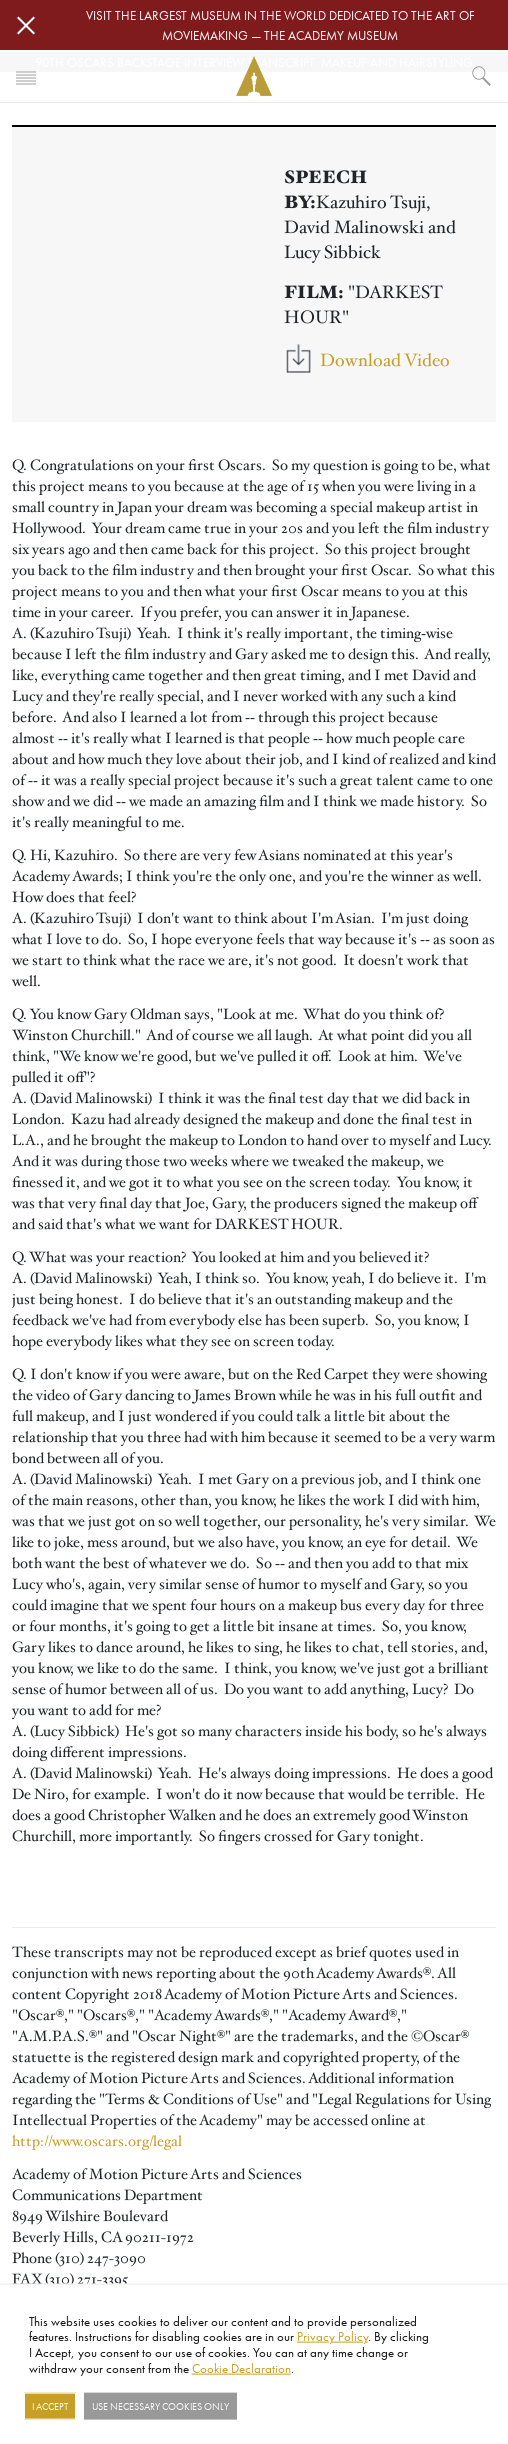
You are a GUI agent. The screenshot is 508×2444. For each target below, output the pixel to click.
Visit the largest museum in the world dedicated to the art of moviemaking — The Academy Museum (280, 25)
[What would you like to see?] (482, 76)
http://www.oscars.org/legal (97, 2141)
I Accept (50, 2406)
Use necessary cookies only (160, 2406)
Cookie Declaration (241, 2367)
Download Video (385, 360)
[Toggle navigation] (26, 76)
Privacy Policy (332, 2336)
